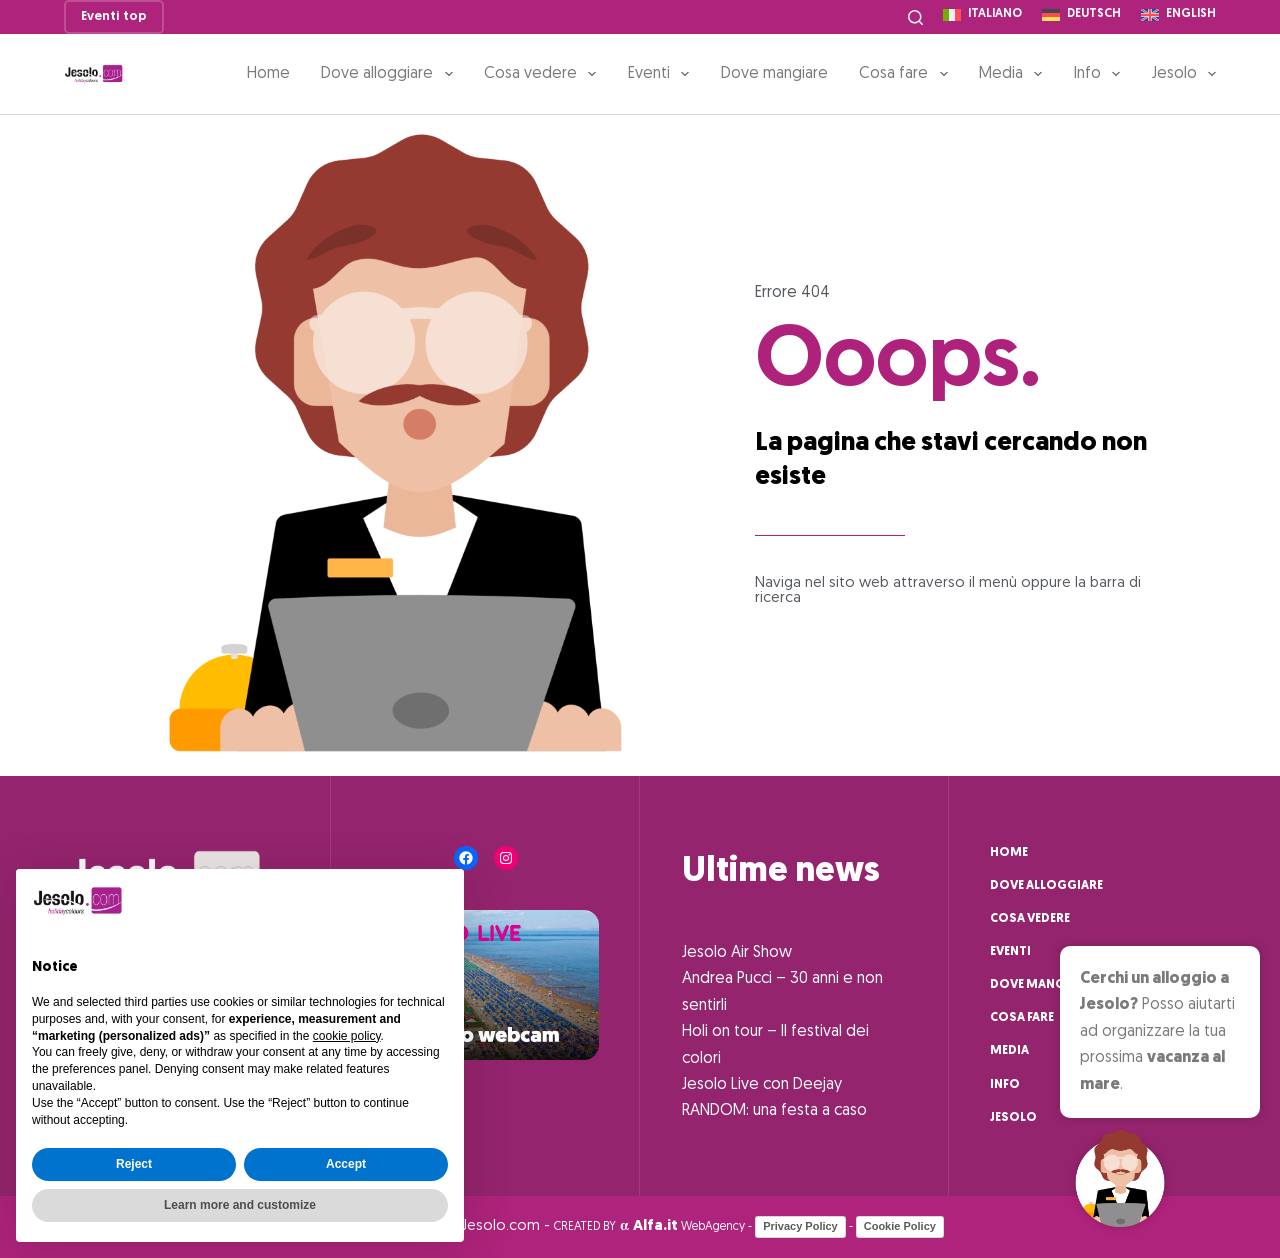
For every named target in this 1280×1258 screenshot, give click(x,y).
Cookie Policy (900, 1226)
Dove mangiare (774, 74)
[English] (1178, 15)
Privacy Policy (800, 1226)
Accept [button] (346, 1164)
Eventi (662, 74)
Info (1101, 74)
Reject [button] (134, 1164)
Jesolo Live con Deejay (762, 1085)
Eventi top (114, 16)
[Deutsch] (1081, 15)
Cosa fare (907, 74)
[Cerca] (915, 17)
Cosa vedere (544, 74)
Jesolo (1184, 74)
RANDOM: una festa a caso (774, 1111)
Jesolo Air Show (737, 953)
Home (268, 74)
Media (1014, 74)
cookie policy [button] (347, 1036)
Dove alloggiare (390, 74)
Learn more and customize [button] (240, 1205)
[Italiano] (982, 15)
